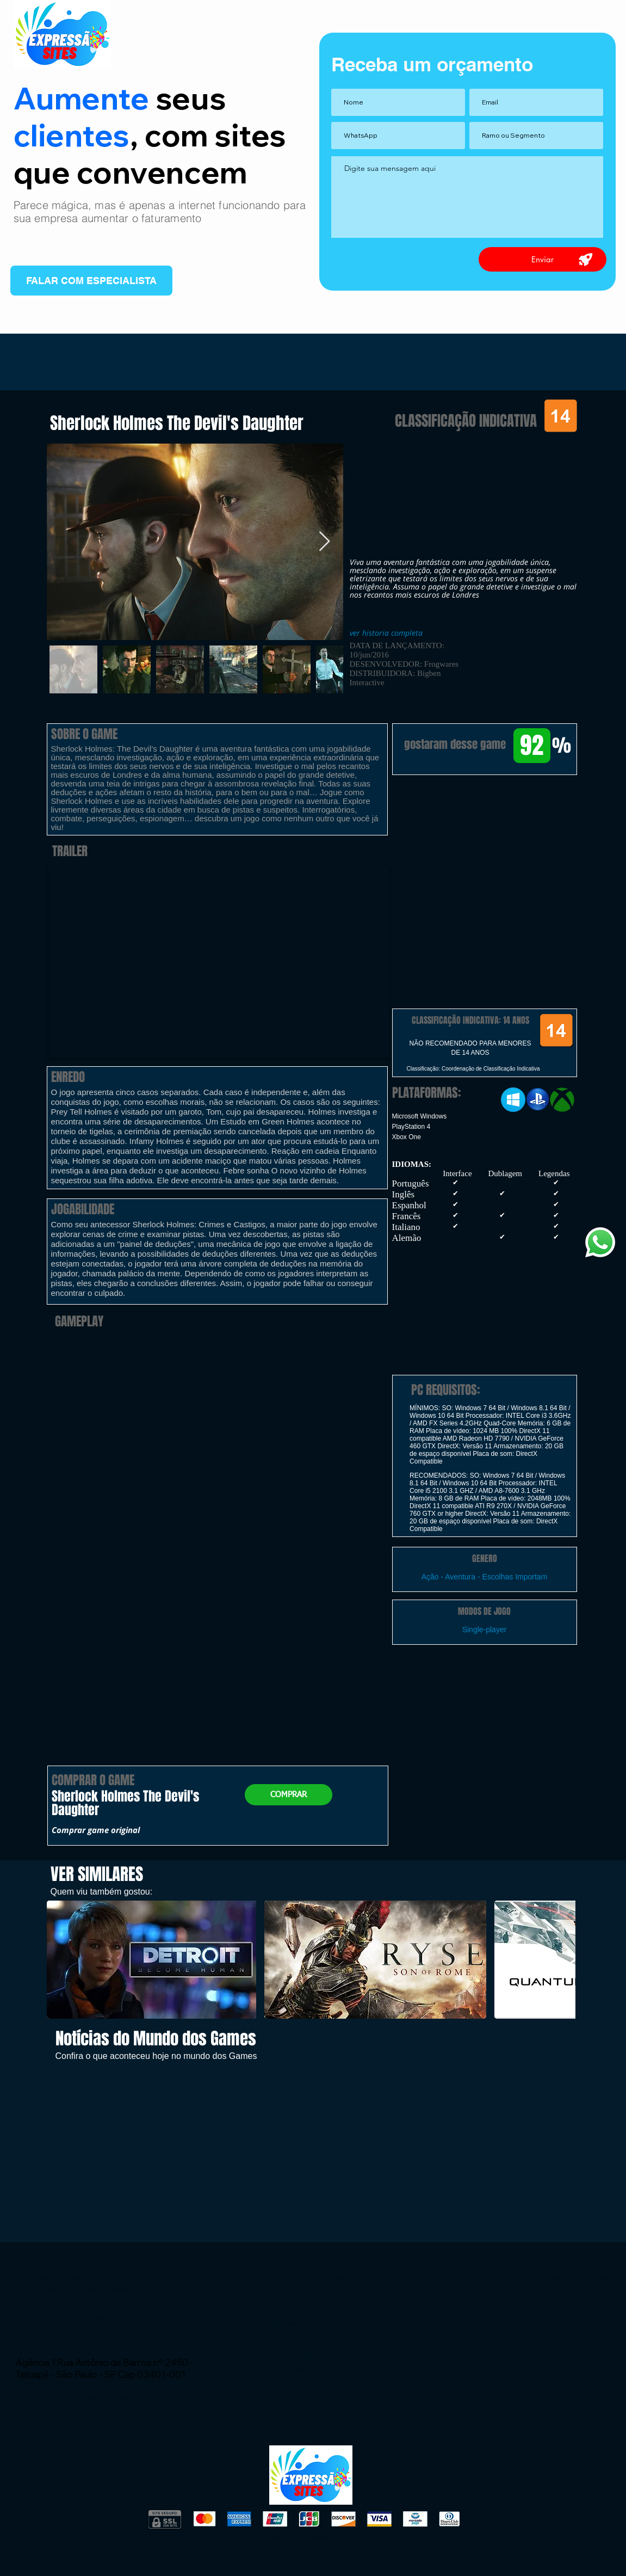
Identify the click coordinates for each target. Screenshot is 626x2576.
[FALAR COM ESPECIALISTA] (91, 281)
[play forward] (561, 1960)
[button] (484, 831)
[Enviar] (542, 259)
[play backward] (60, 1960)
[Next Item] (324, 541)
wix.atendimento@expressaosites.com (122, 2347)
